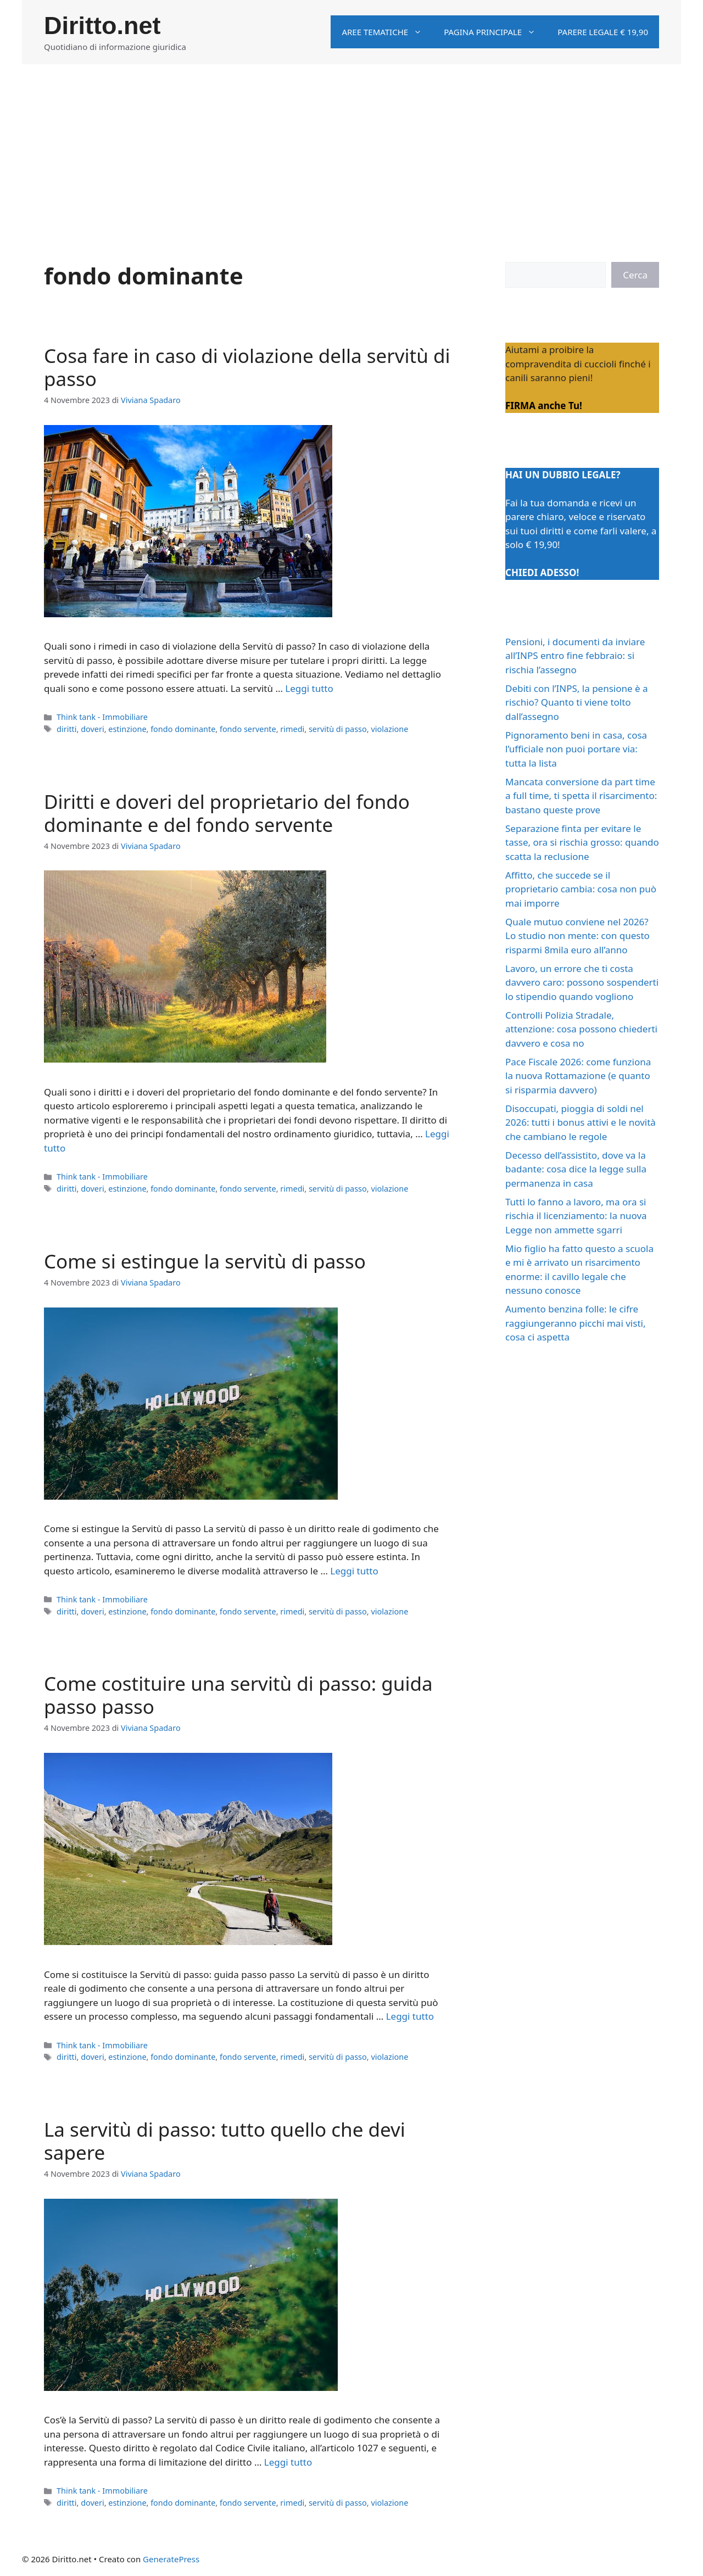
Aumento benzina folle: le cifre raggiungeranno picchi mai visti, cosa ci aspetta (575, 1323)
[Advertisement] (351, 146)
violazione (389, 729)
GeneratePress (171, 2558)
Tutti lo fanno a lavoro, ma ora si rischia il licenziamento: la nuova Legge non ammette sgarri (576, 1215)
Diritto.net (102, 26)
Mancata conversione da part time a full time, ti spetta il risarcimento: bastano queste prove (581, 795)
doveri (92, 729)
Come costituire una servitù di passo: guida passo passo (238, 1694)
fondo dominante (182, 729)
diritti (66, 729)
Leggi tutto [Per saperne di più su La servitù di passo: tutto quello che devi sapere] (288, 2462)
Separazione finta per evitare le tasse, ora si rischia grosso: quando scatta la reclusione (582, 842)
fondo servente (248, 729)
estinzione (127, 729)
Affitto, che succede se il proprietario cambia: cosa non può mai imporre (580, 889)
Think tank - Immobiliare (102, 717)
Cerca (635, 275)
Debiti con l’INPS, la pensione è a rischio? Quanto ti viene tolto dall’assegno (576, 702)
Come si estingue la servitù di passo (205, 1261)
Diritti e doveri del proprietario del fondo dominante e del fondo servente (227, 813)
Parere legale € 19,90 (602, 31)
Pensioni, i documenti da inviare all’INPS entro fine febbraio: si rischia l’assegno (575, 655)
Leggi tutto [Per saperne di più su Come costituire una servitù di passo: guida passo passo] (410, 2016)
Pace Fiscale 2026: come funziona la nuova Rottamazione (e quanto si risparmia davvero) (578, 1075)
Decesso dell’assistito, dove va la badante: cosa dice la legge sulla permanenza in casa (575, 1169)
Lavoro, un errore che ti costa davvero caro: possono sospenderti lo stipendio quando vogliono (582, 982)
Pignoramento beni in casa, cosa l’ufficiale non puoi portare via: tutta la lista (576, 749)
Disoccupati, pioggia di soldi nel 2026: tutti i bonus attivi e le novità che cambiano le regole (580, 1122)
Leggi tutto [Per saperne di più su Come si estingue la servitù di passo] (354, 1570)
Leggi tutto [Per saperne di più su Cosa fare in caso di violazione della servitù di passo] (309, 688)
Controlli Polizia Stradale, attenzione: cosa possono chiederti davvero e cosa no (581, 1029)
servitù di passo (338, 729)
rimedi (292, 729)
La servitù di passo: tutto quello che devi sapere (224, 2140)
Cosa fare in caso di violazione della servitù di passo (247, 367)
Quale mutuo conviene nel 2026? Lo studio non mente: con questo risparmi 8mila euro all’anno (577, 935)
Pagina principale (495, 31)
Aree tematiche (387, 31)
